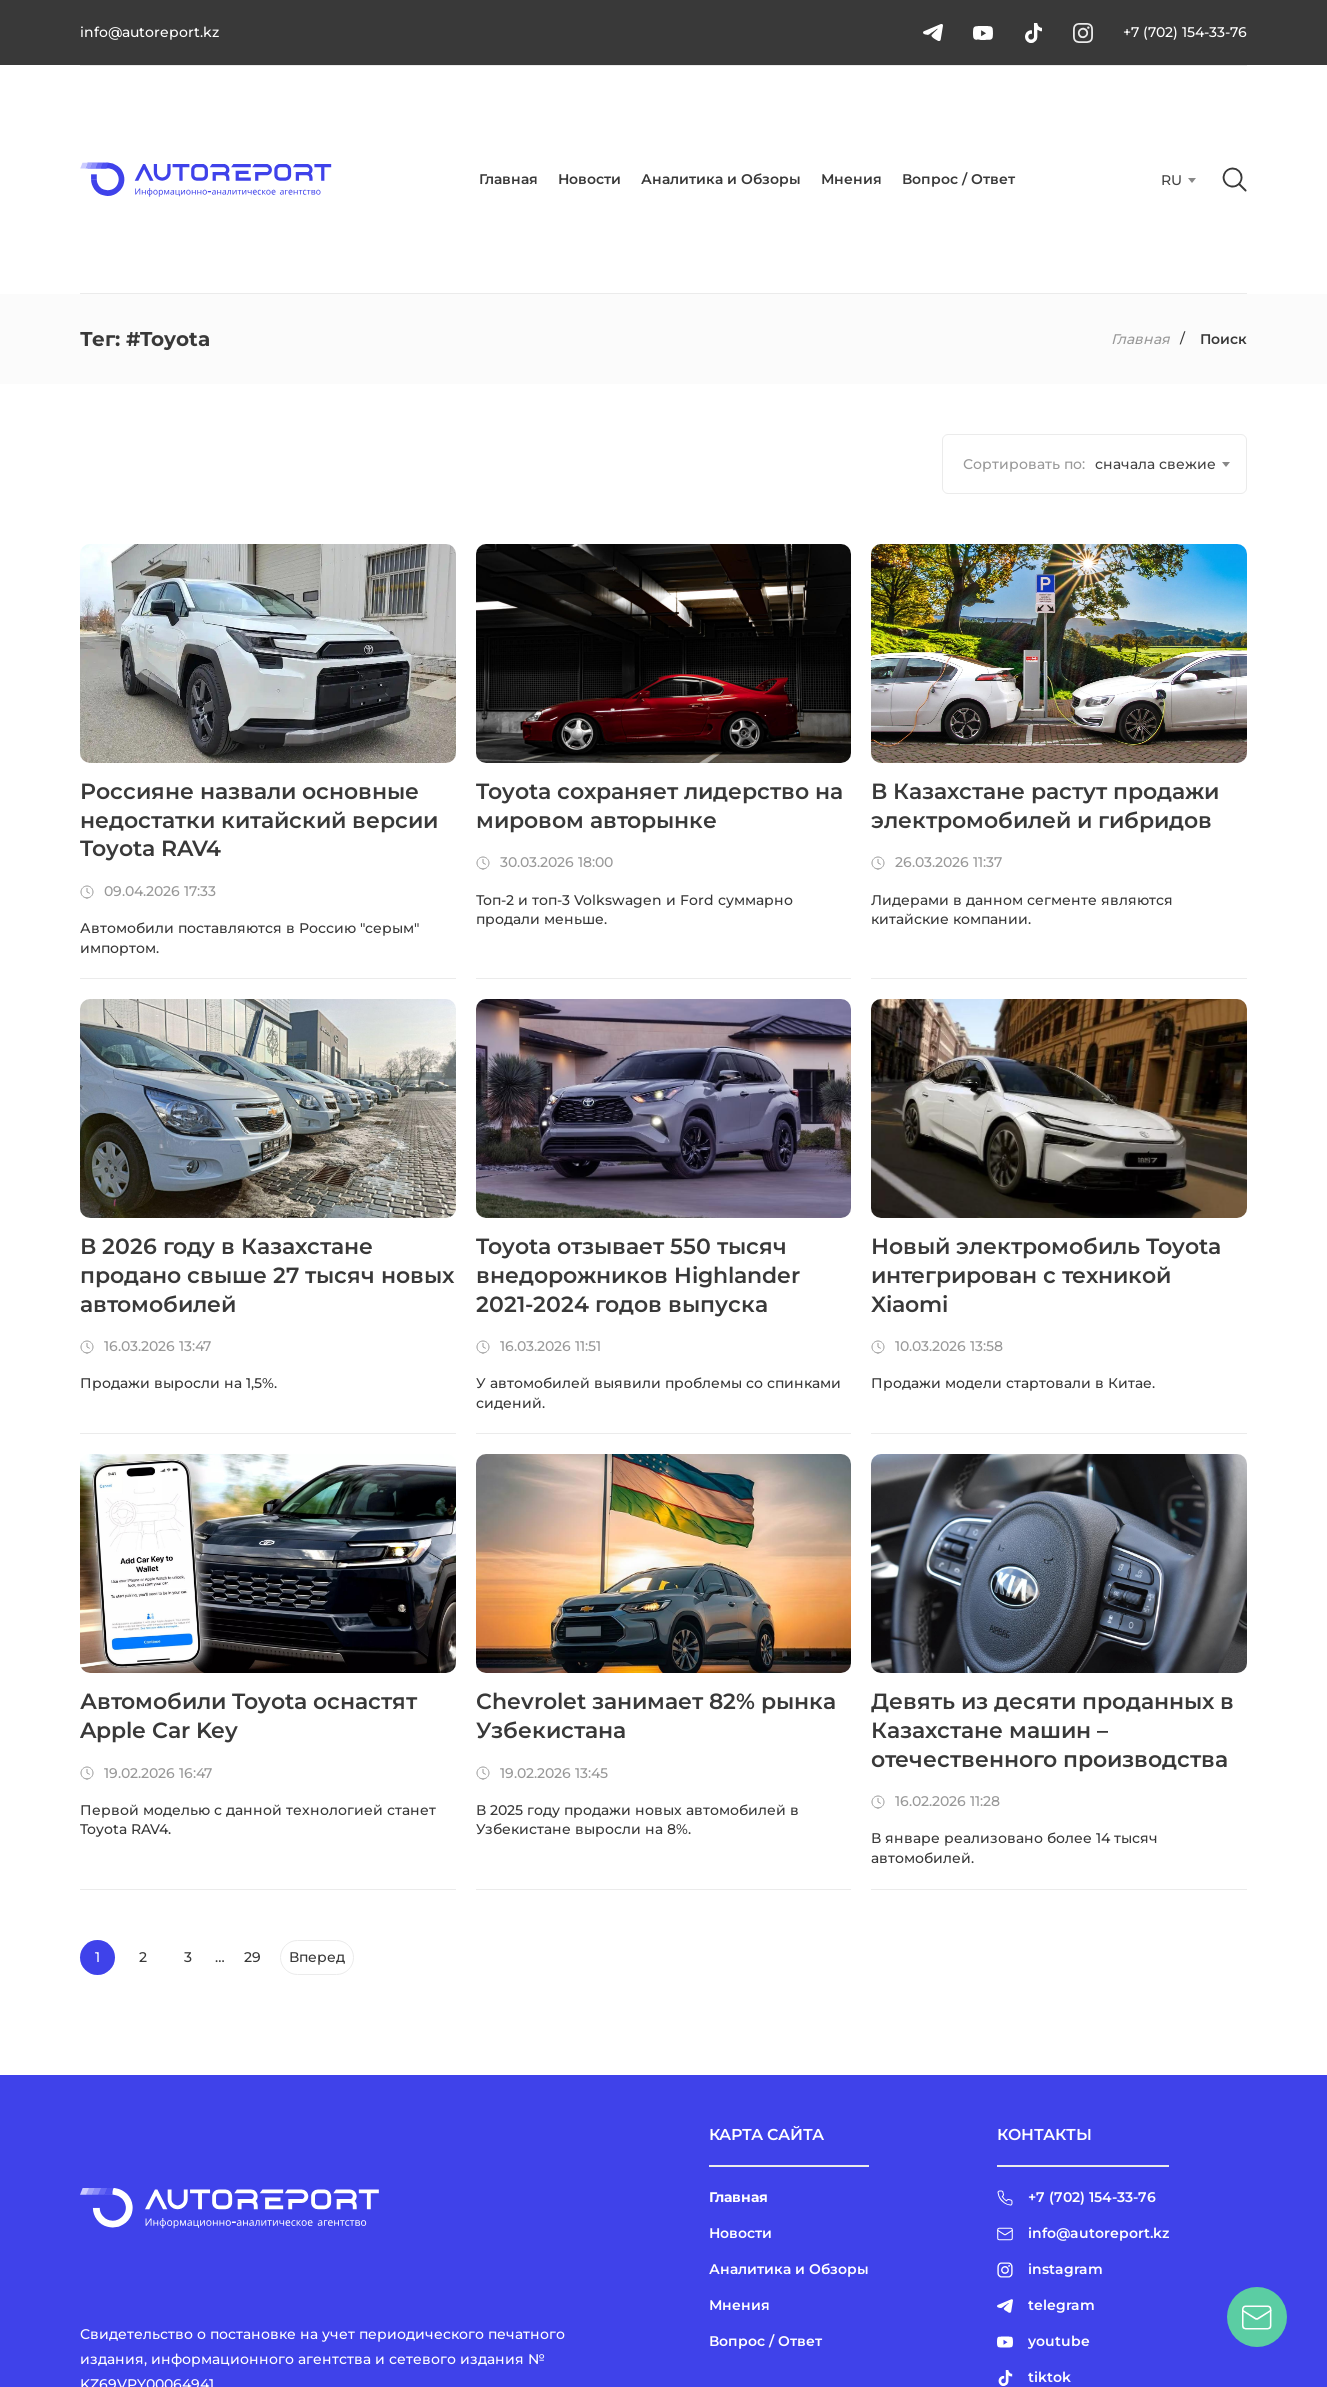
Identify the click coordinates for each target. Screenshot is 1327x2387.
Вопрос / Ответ (958, 179)
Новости (589, 179)
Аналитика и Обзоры (721, 179)
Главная (508, 179)
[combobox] (1176, 180)
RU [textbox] (1171, 180)
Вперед (317, 1957)
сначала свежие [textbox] (1155, 464)
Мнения (851, 179)
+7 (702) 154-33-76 (1185, 32)
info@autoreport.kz (149, 32)
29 (252, 1957)
